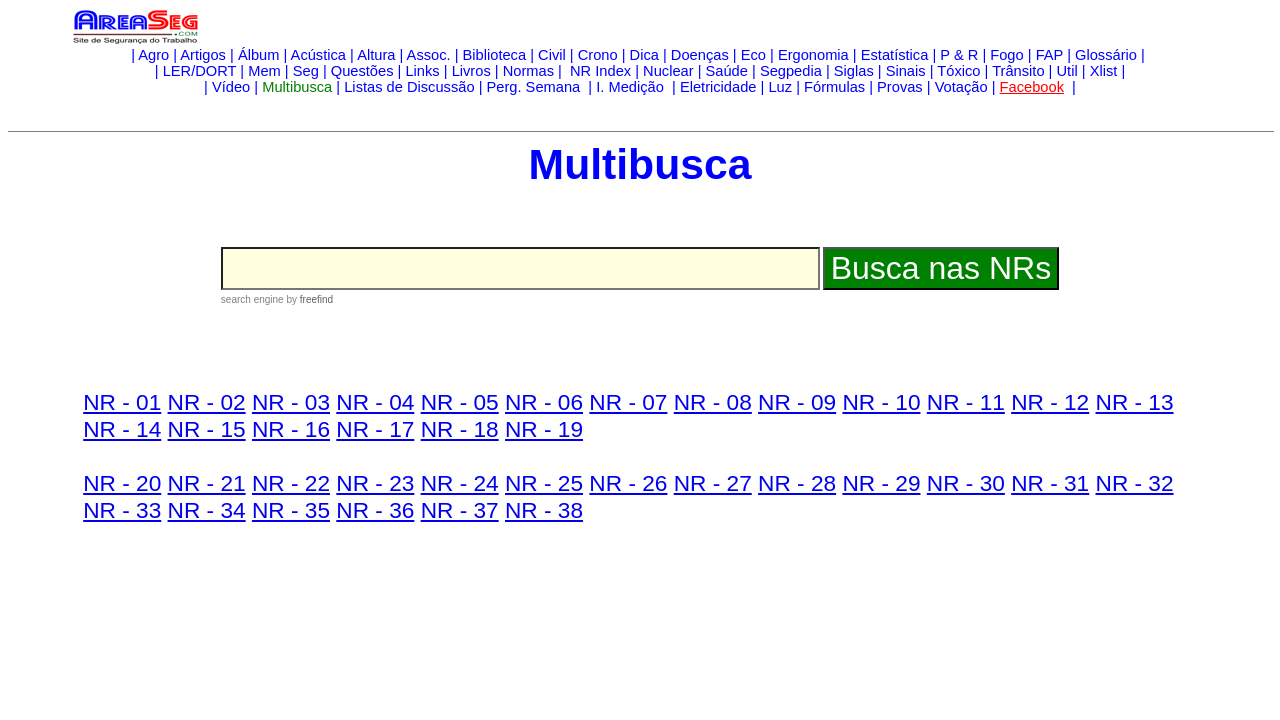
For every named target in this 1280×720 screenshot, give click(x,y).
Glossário (1106, 55)
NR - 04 (375, 402)
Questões (362, 71)
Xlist (1104, 71)
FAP (1049, 55)
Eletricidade (718, 87)
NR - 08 (713, 402)
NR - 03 (291, 402)
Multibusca (297, 87)
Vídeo (231, 87)
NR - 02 (207, 402)
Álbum (259, 55)
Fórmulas (834, 87)
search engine (252, 299)
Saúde (727, 71)
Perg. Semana (536, 87)
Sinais (906, 71)
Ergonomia (813, 55)
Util (1067, 71)
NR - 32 (1135, 483)
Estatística (895, 55)
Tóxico (958, 71)
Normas (528, 71)
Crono (598, 55)
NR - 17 (375, 429)
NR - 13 (1135, 402)
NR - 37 (460, 510)
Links (422, 71)
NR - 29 (881, 483)
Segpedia (791, 71)
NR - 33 (122, 510)
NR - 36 (375, 510)
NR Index (598, 71)
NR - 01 (122, 402)
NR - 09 (797, 402)
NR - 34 (207, 510)
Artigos (203, 55)
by (308, 299)
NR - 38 (544, 510)
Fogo (1006, 55)
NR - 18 (460, 429)
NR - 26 (628, 483)
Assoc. (429, 55)
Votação (961, 87)
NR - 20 (122, 483)
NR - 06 (544, 402)
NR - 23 (375, 483)
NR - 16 (291, 429)
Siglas (854, 71)
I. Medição (630, 87)
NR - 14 (122, 429)
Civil (552, 55)
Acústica (318, 55)
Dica (644, 55)
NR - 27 (713, 483)
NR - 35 (291, 510)
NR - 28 (797, 483)
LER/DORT (200, 71)
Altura (376, 55)
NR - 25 (544, 483)
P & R (959, 55)
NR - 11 (966, 402)
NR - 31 (1050, 483)
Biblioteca (495, 55)
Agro (153, 55)
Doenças (700, 55)
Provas (900, 87)
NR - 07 (628, 402)
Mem (264, 71)
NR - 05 (460, 402)
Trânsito (1018, 71)
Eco (753, 55)
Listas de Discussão (409, 87)
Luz (780, 87)
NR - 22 (291, 483)
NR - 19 (544, 429)
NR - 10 (881, 402)
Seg (306, 71)
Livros (471, 71)
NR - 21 (207, 483)
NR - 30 (966, 483)
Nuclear (668, 71)
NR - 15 (207, 429)
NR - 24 (460, 483)
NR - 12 (1050, 402)
